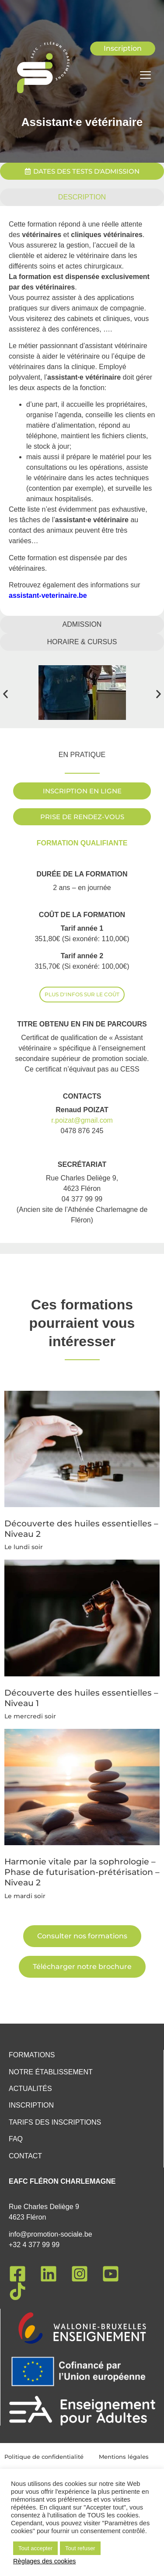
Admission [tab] (82, 624)
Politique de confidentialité (44, 2456)
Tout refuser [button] (80, 2548)
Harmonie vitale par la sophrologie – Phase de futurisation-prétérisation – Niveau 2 (82, 1850)
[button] (5, 693)
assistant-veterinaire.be (48, 595)
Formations (32, 2055)
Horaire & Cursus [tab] (82, 642)
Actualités (30, 2088)
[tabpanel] (82, 411)
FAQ (16, 2139)
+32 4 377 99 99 (34, 2244)
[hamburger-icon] (145, 76)
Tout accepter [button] (35, 2548)
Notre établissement (51, 2072)
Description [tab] (82, 197)
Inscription (31, 2105)
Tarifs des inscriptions (55, 2122)
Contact (25, 2156)
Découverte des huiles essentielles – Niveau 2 (81, 1515)
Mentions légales (124, 2456)
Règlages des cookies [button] (44, 2561)
